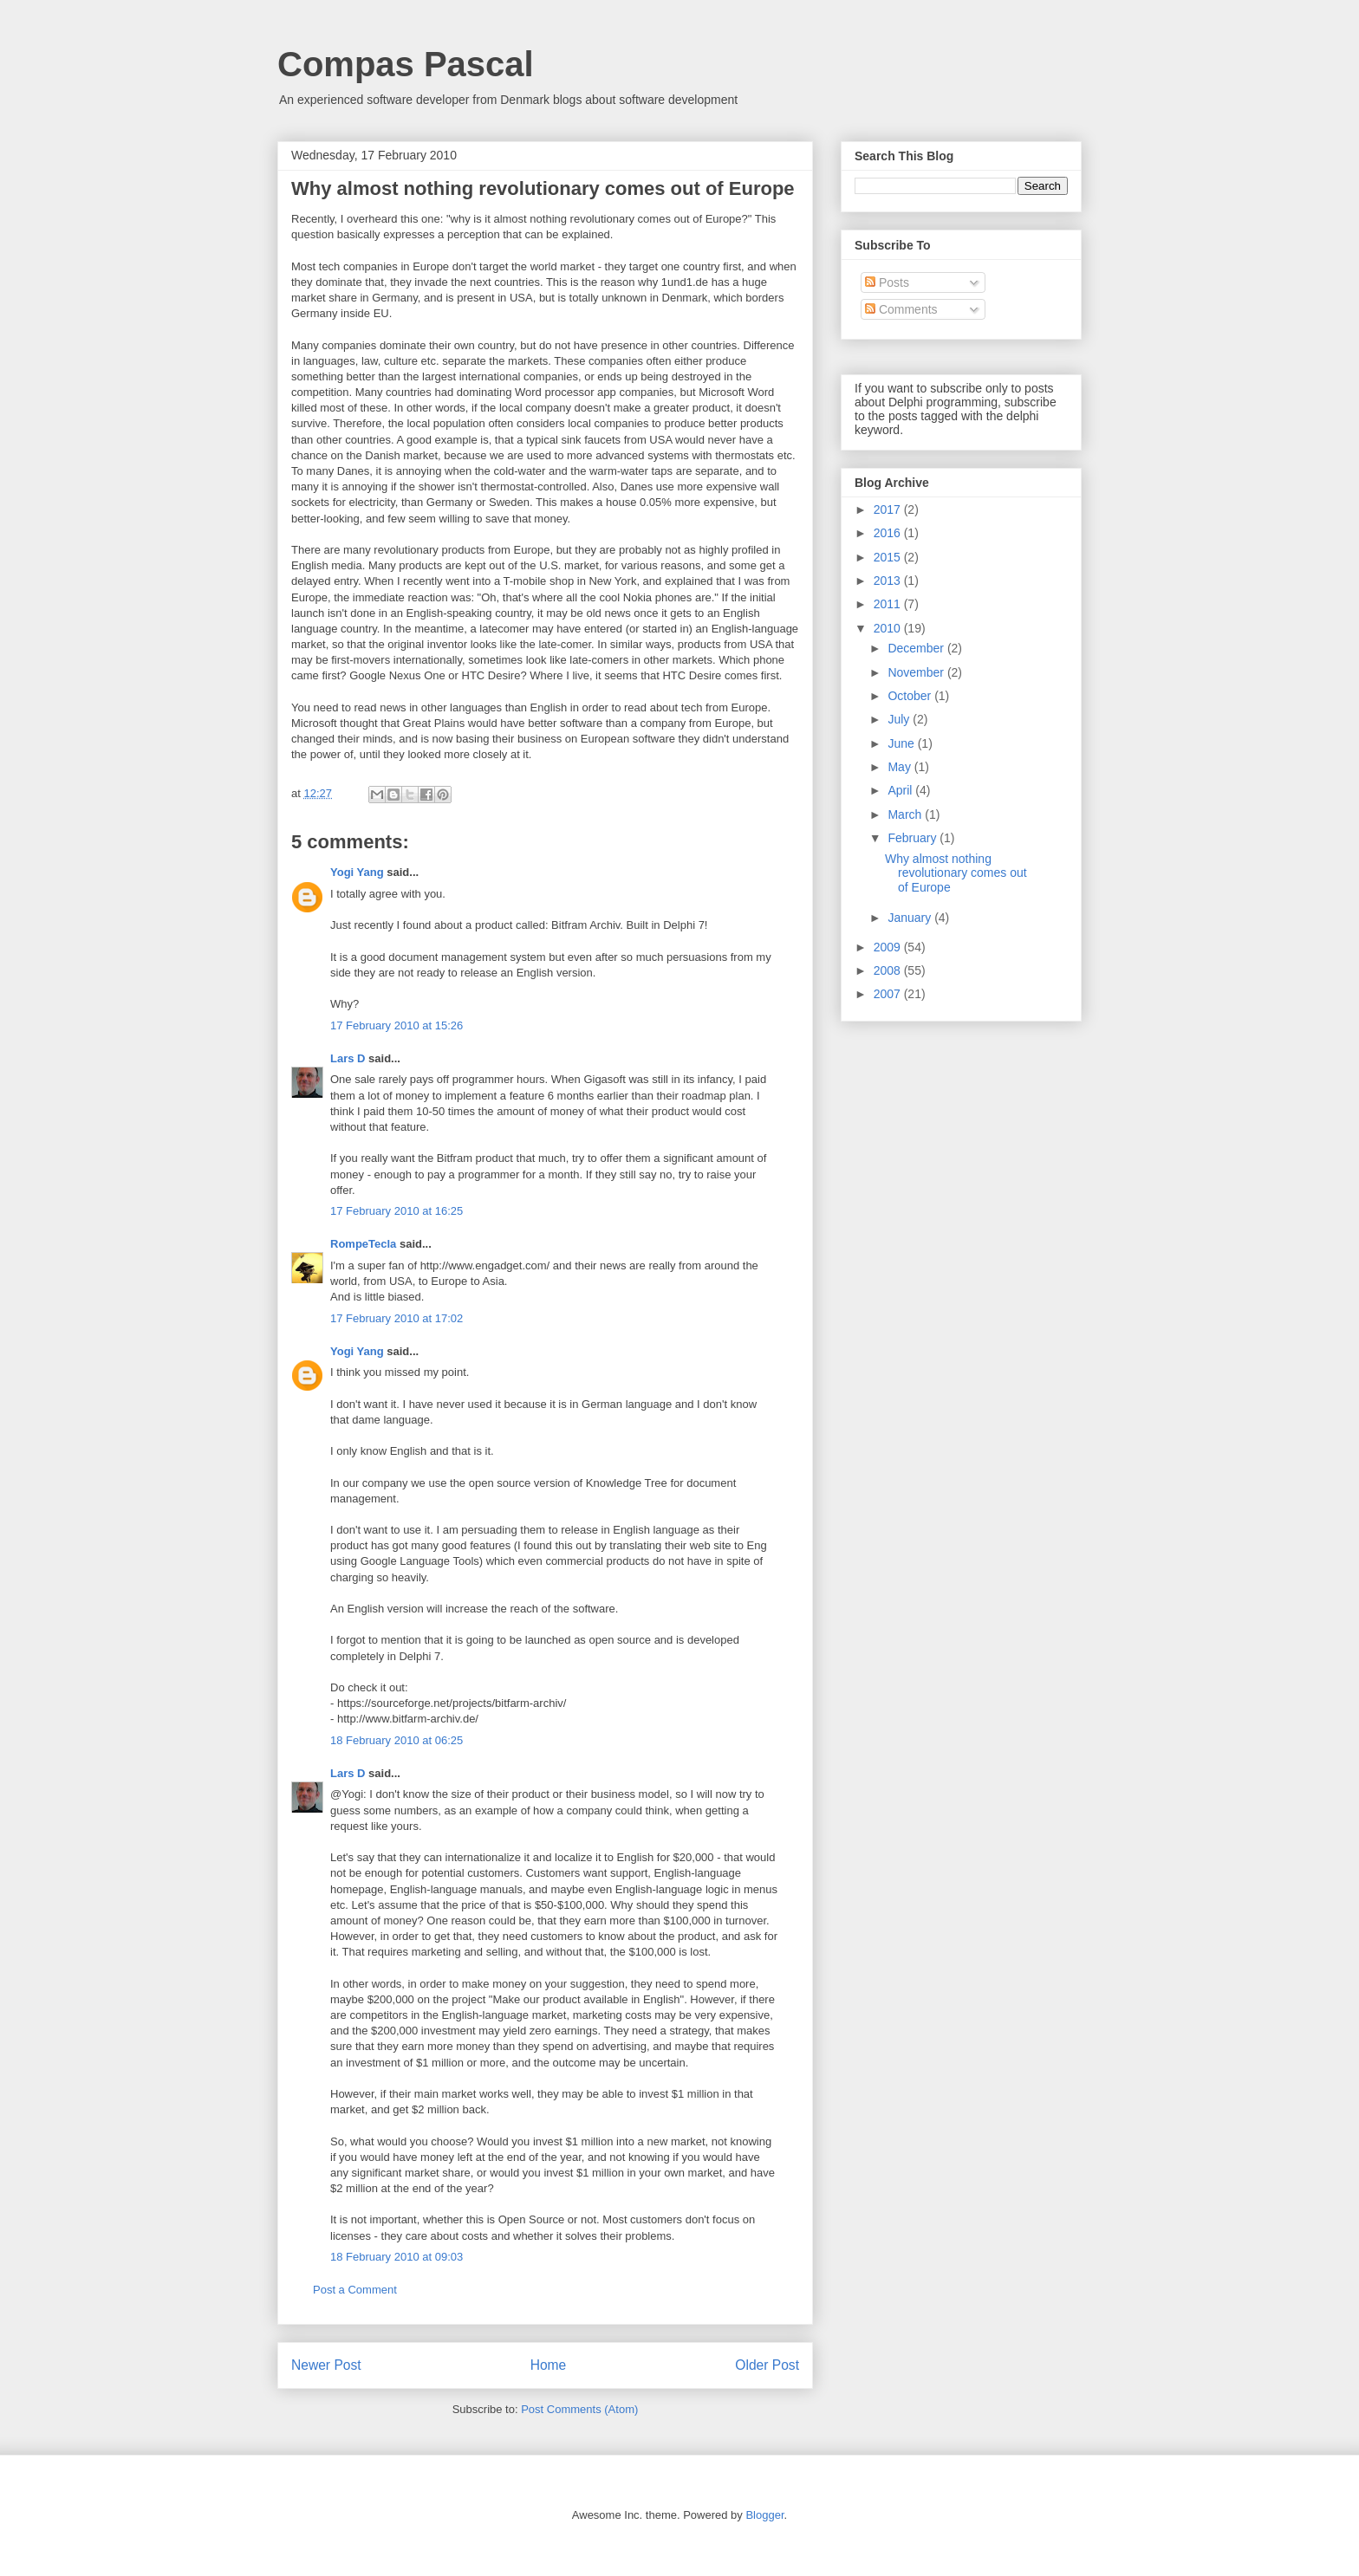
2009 (889, 947)
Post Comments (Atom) (579, 2409)
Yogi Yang (357, 872)
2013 (889, 580)
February (914, 838)
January (911, 918)
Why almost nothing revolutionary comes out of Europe (956, 873)
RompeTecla (363, 1243)
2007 (889, 994)
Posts (887, 282)
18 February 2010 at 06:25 (396, 1740)
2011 (889, 604)
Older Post (767, 2365)
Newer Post (326, 2365)
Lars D (347, 1058)
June (902, 743)
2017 (889, 509)
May (901, 767)
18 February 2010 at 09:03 (396, 2256)
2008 (889, 970)
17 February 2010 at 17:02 (396, 1318)
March (906, 814)
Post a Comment (355, 2289)
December (917, 648)
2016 (889, 533)
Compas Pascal (405, 64)
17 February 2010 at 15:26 (396, 1025)
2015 (889, 557)
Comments (901, 309)
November (917, 672)
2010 (889, 628)
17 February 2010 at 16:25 (396, 1210)
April (901, 790)
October (911, 696)
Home (548, 2365)
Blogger (764, 2514)
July (900, 719)
